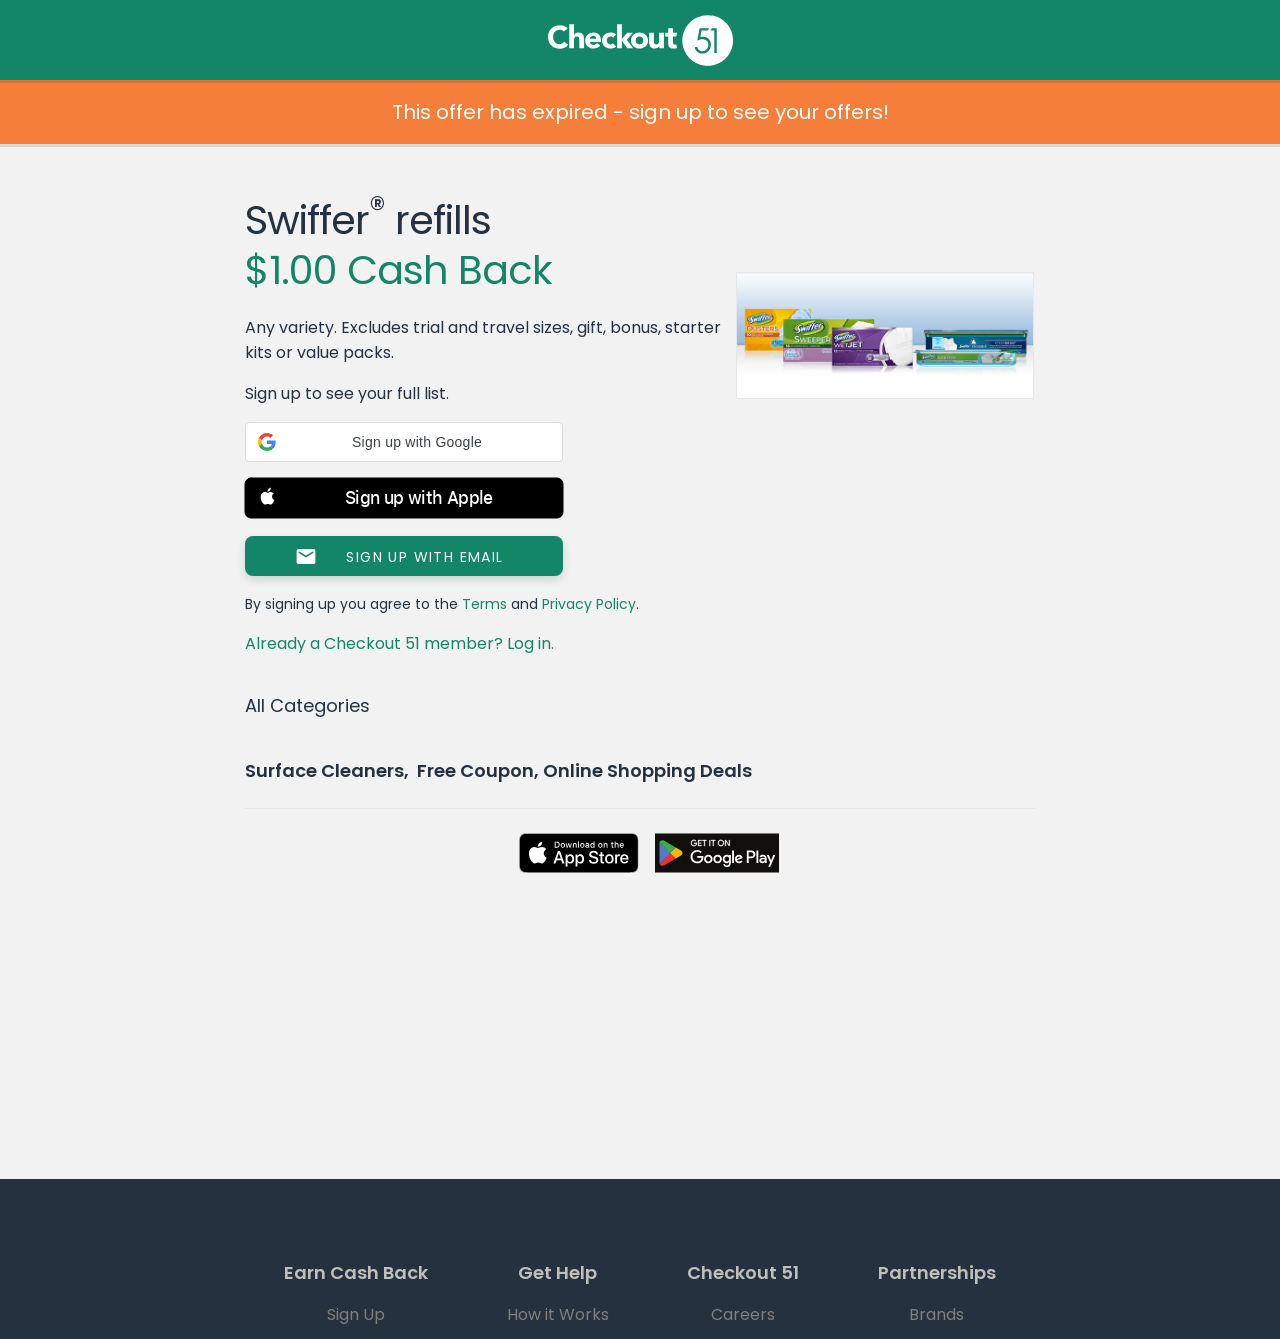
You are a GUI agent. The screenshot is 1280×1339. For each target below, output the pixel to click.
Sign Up (356, 1314)
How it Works (558, 1314)
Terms (484, 604)
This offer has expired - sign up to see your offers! (640, 112)
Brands (936, 1314)
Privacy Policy (589, 604)
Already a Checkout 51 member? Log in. (399, 643)
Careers (743, 1314)
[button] (404, 442)
